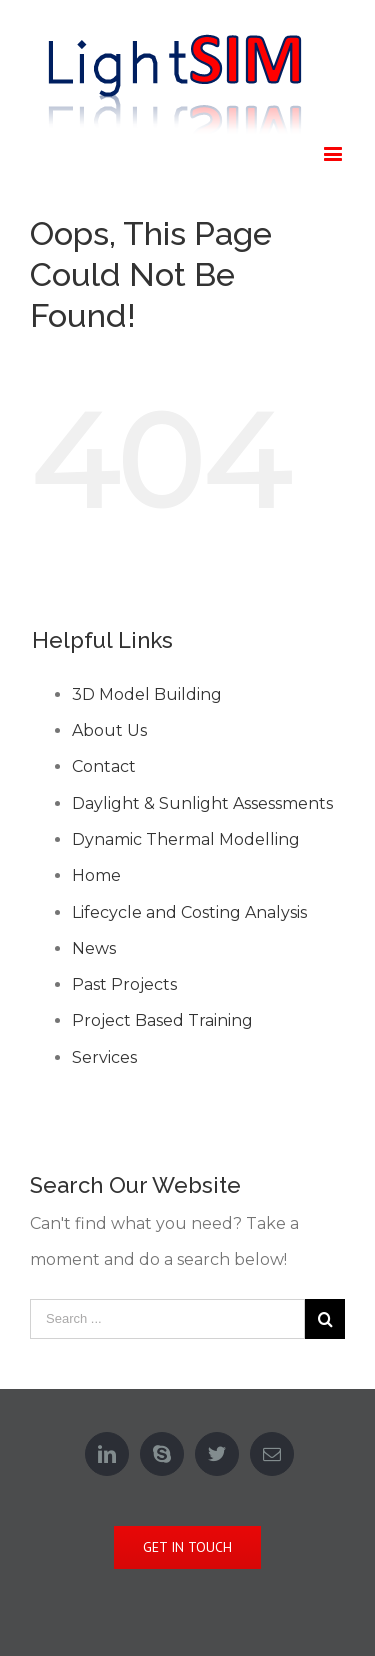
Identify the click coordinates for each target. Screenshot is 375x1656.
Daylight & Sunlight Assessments (202, 803)
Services (104, 1057)
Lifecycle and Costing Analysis (189, 912)
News (94, 948)
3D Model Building (147, 694)
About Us (109, 730)
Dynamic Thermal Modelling (186, 839)
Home (96, 875)
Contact (104, 766)
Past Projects (124, 984)
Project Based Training (162, 1020)
